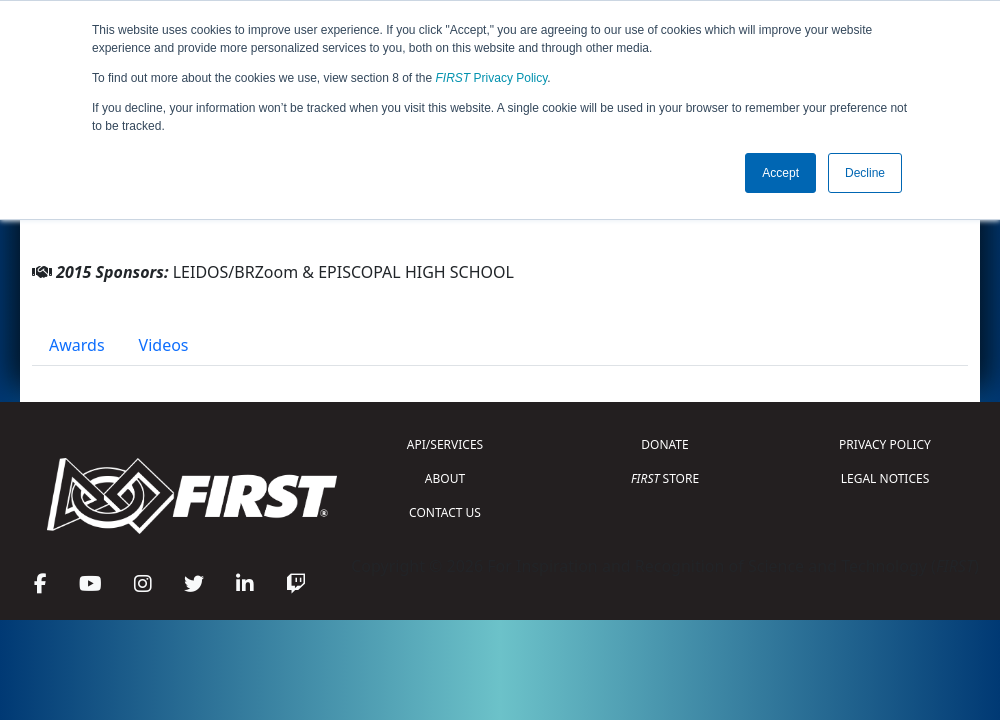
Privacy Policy (492, 78)
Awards (77, 345)
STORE (665, 478)
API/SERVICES (445, 444)
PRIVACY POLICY (885, 444)
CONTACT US (445, 512)
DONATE (664, 444)
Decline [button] (865, 173)
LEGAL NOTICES (885, 478)
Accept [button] (780, 173)
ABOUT (445, 478)
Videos (164, 345)
